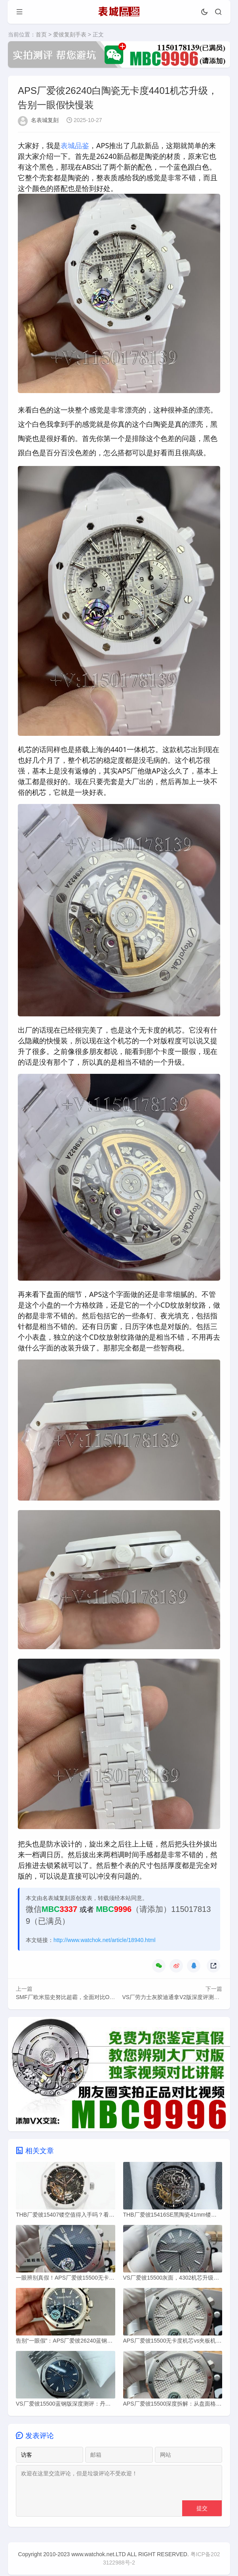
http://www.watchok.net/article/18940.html (104, 1940)
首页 (41, 34)
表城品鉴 (75, 145)
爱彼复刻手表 (69, 34)
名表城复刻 (45, 120)
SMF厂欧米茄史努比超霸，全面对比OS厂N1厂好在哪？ (85, 1997)
